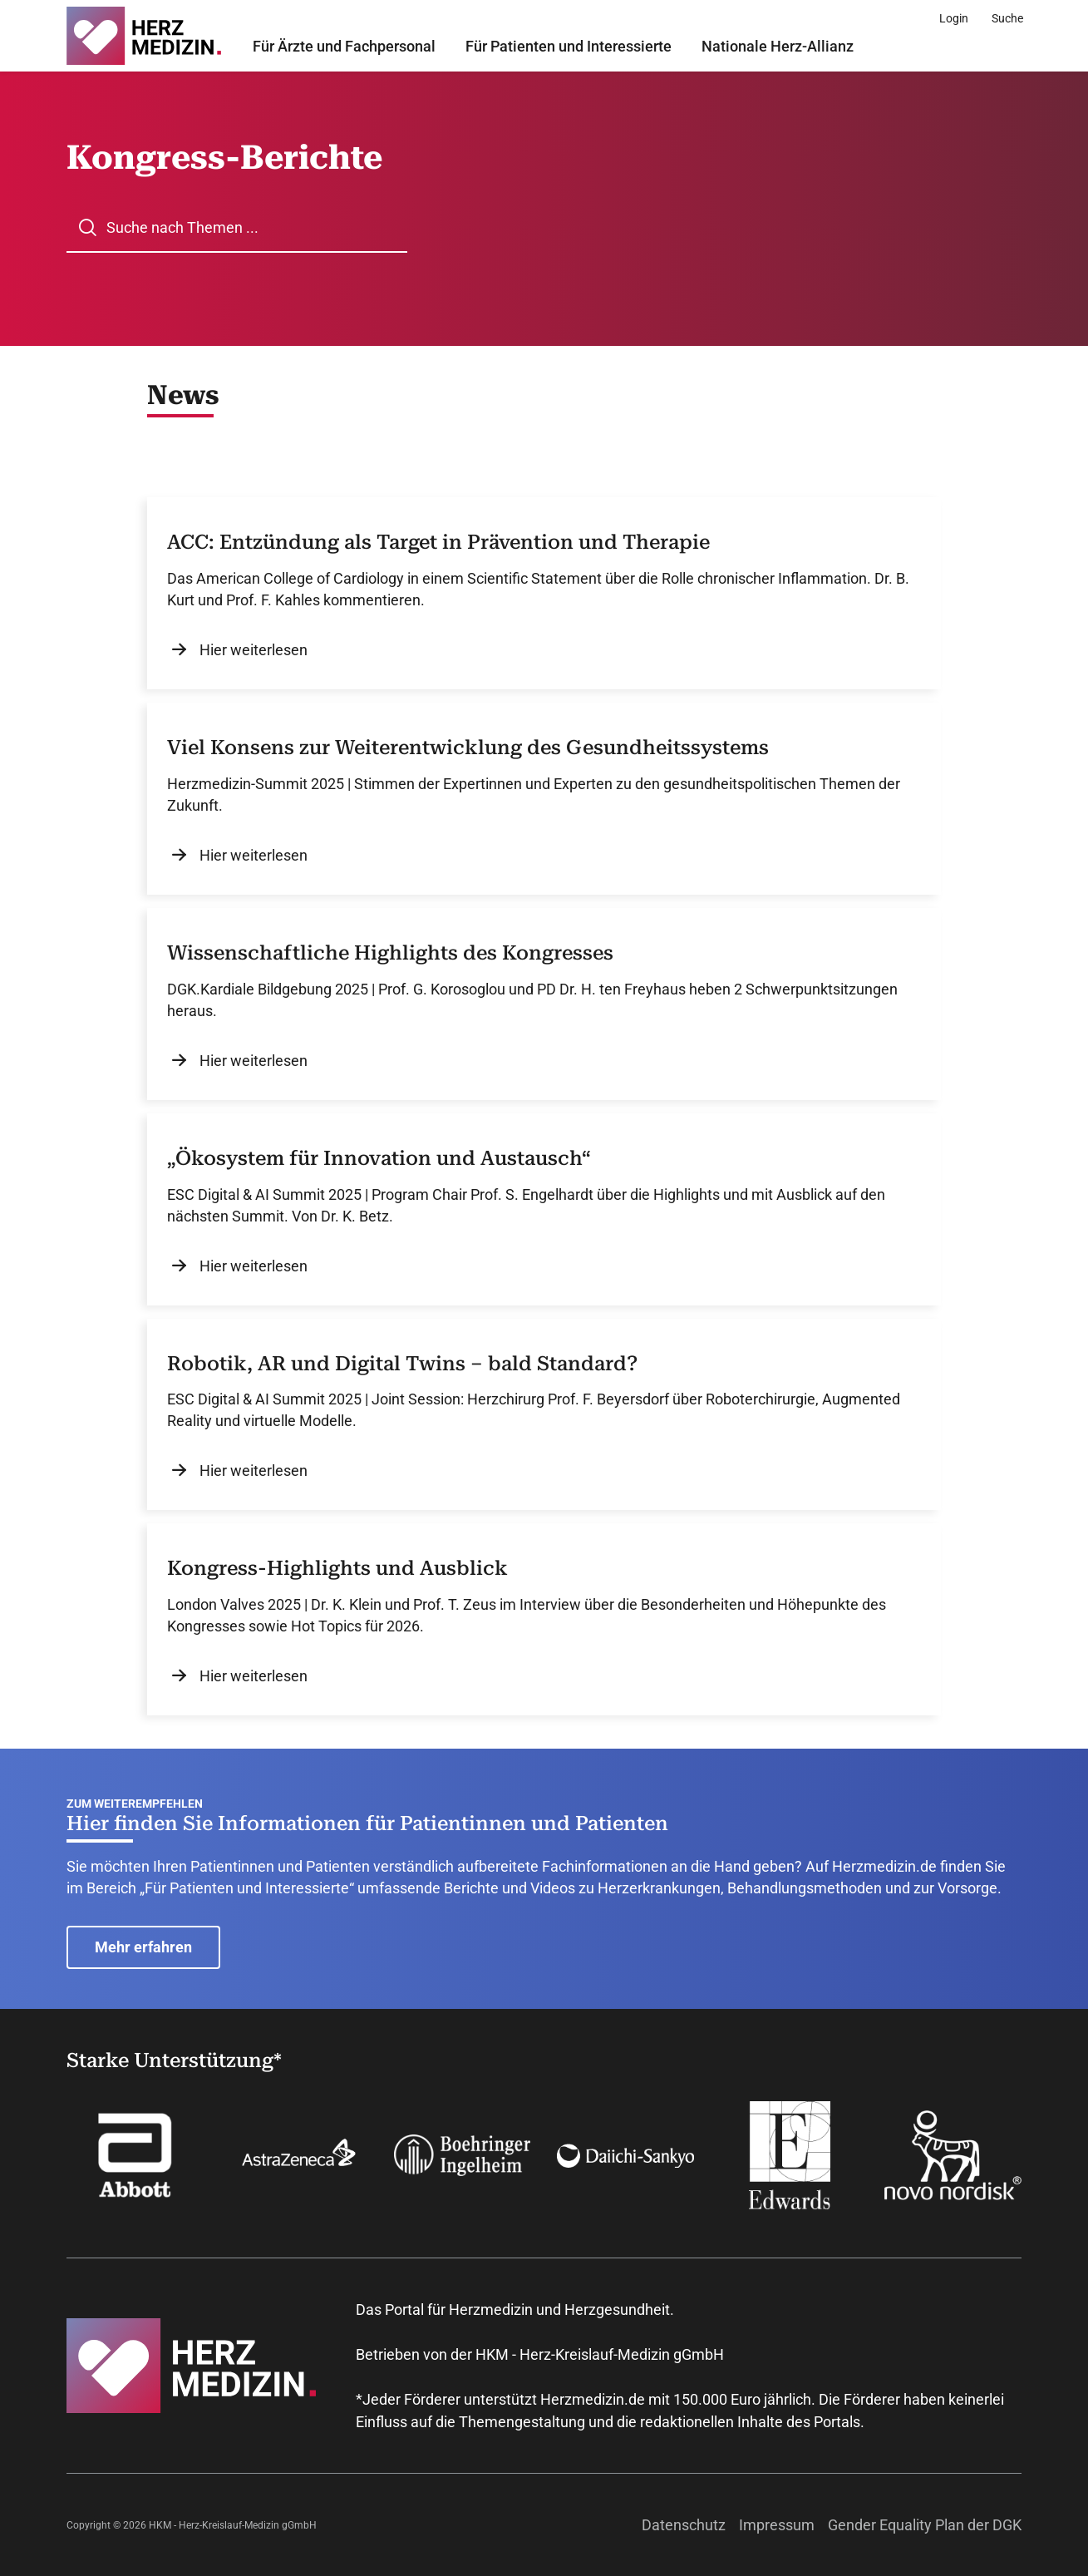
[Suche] (1007, 18)
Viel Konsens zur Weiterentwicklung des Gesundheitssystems (468, 747)
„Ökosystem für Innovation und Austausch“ (379, 1158)
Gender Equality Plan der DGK (925, 2525)
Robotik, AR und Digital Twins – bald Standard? (402, 1363)
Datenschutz (684, 2525)
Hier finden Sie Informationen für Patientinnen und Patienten (367, 1823)
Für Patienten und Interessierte (568, 46)
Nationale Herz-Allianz (778, 46)
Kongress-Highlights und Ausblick (337, 1568)
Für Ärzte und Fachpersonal (344, 46)
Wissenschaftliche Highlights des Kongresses (390, 953)
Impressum (777, 2525)
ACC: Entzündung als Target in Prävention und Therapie (438, 542)
